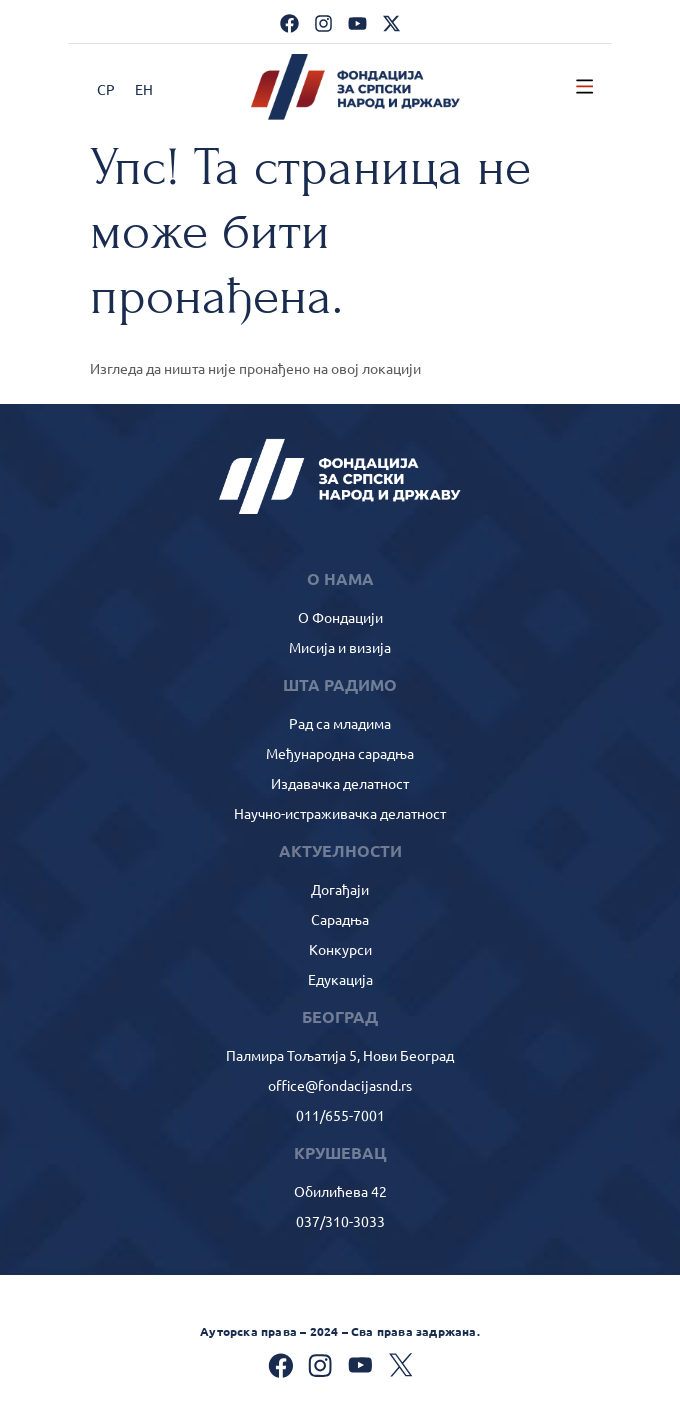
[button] (584, 87)
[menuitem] (106, 88)
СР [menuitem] (106, 89)
